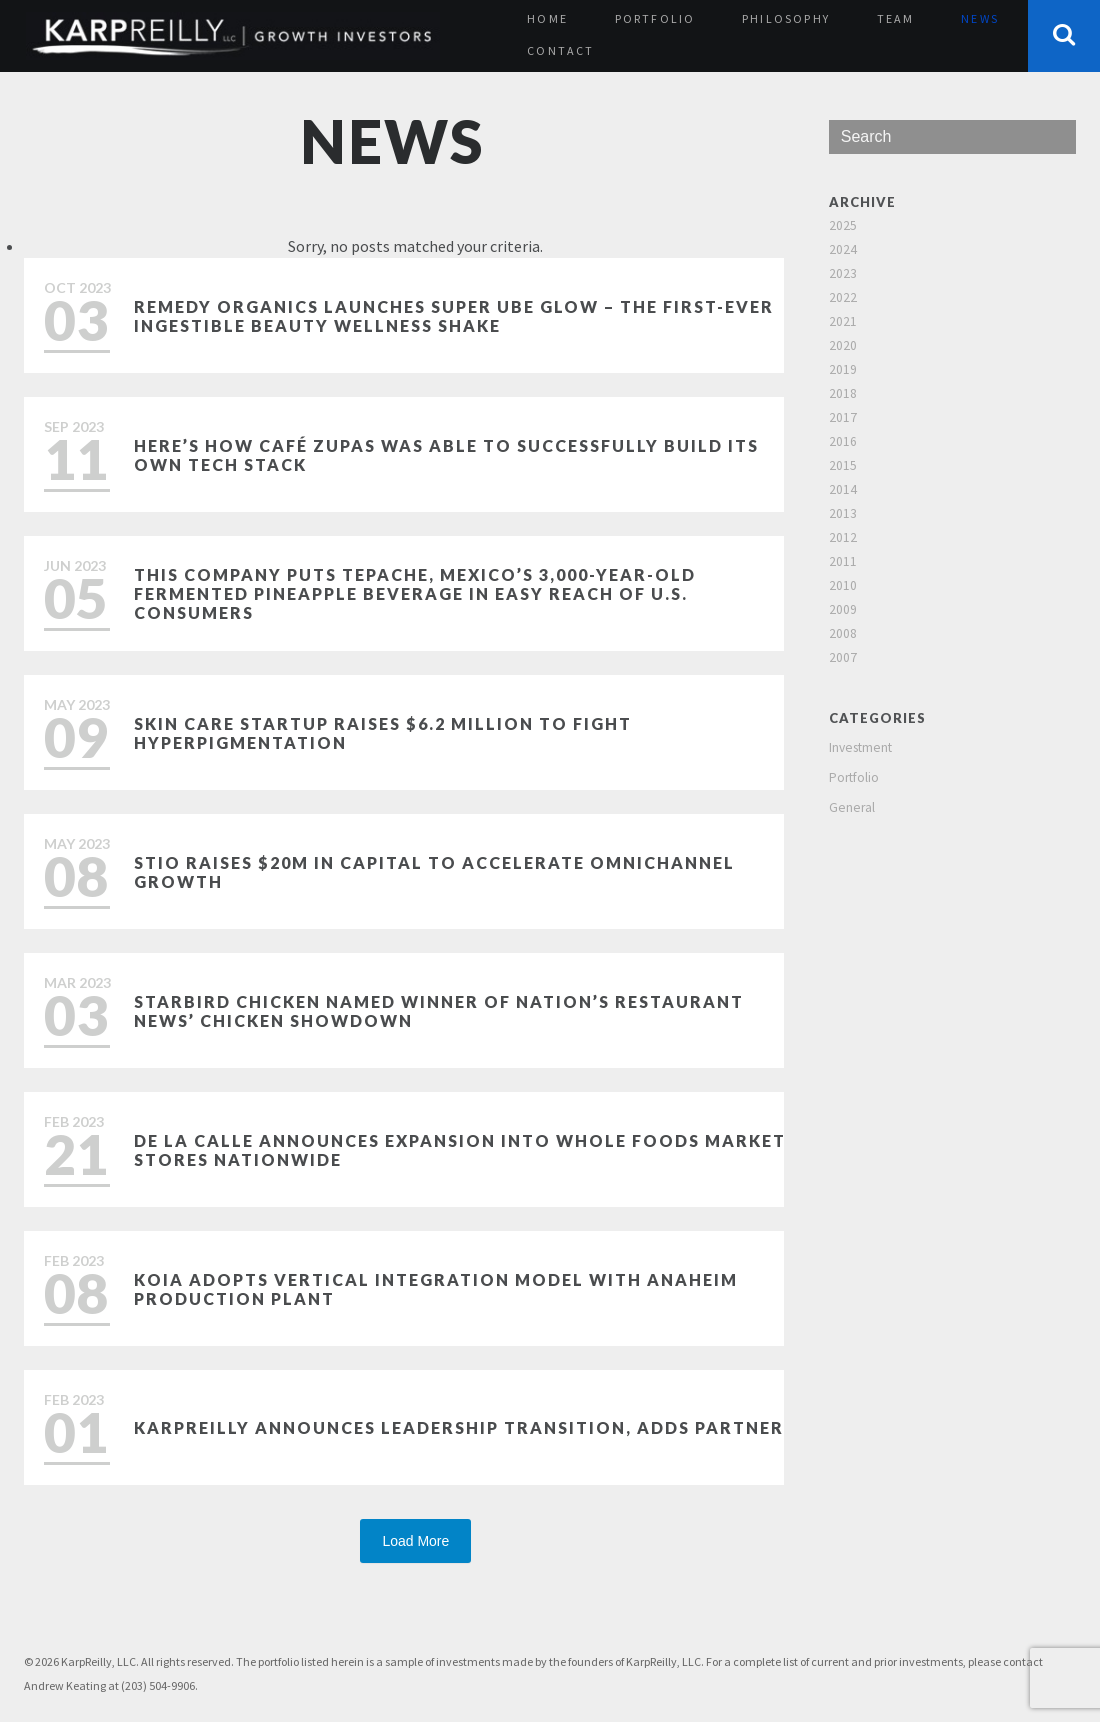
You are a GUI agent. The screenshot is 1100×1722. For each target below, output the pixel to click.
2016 (843, 441)
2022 (843, 297)
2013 (843, 513)
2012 (843, 537)
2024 (843, 249)
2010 (843, 585)
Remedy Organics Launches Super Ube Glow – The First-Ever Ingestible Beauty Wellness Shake (454, 316)
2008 (843, 633)
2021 (843, 321)
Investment (860, 747)
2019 (843, 369)
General (852, 807)
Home (547, 18)
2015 (843, 465)
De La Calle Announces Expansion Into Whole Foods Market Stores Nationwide (460, 1150)
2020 (843, 345)
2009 (843, 609)
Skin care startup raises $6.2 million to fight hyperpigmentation (383, 733)
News (980, 18)
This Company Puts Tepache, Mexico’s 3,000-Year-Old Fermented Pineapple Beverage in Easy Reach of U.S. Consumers (415, 593)
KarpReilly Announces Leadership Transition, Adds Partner (459, 1427)
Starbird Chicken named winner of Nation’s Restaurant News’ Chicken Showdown (439, 1011)
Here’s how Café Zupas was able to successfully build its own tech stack (446, 455)
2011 (843, 561)
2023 (843, 273)
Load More (415, 1541)
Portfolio (655, 18)
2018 (843, 393)
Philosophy (786, 18)
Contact (560, 50)
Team (896, 18)
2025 (843, 225)
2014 (843, 489)
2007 (843, 657)
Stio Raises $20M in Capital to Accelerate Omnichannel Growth (434, 872)
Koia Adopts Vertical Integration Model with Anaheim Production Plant (436, 1289)
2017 (843, 417)
